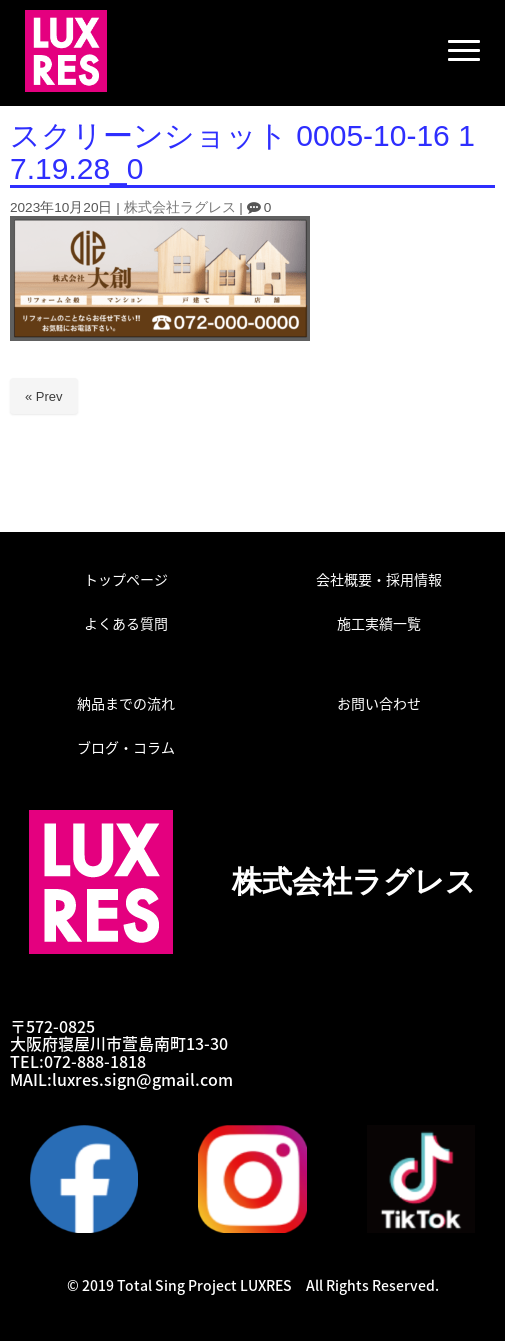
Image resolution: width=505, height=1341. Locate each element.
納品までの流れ (126, 703)
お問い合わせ (379, 703)
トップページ (126, 579)
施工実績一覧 (379, 623)
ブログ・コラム (126, 747)
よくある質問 (126, 623)
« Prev (44, 396)
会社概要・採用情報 (379, 579)
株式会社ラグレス (180, 207)
